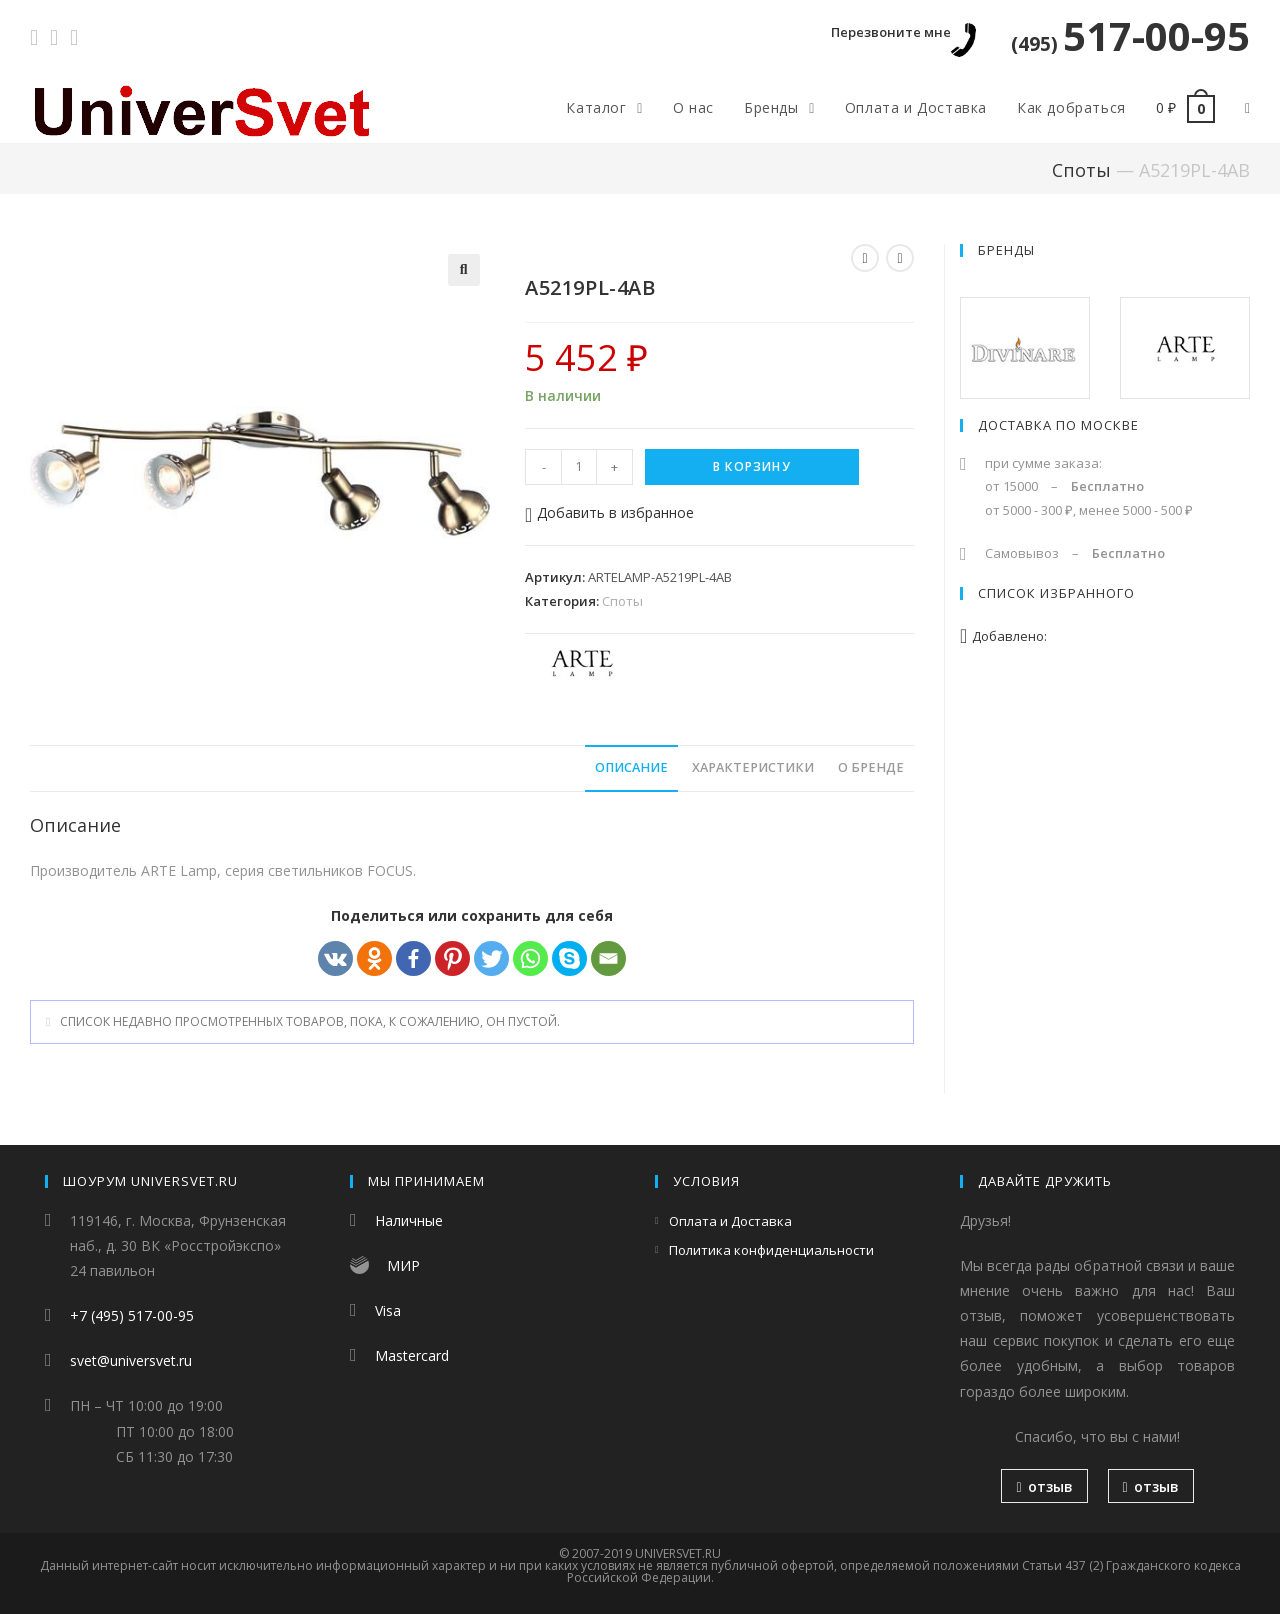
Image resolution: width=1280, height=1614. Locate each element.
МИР (403, 1265)
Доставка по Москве (1058, 425)
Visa (388, 1310)
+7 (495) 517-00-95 (132, 1315)
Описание (631, 767)
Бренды (1006, 250)
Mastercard (412, 1355)
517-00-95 (1130, 35)
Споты (1081, 170)
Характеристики (753, 767)
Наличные (409, 1220)
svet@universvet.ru (131, 1360)
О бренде (871, 767)
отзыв (1044, 1486)
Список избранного (1056, 593)
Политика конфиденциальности (771, 1250)
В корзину (752, 466)
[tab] (631, 768)
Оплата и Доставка (730, 1221)
